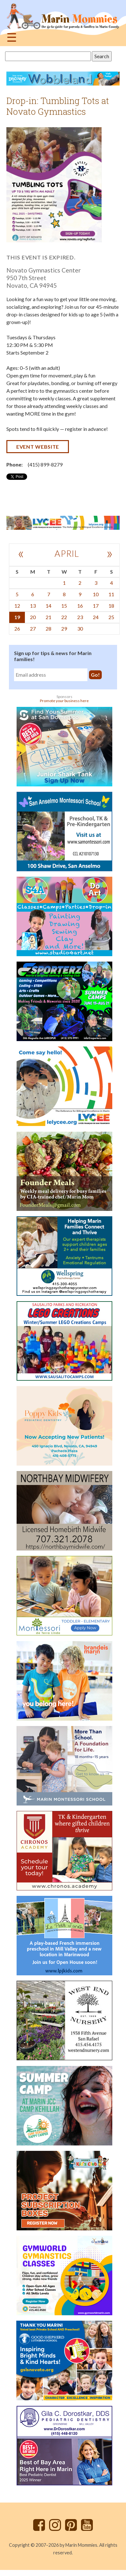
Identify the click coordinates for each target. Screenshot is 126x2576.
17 (96, 606)
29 (64, 628)
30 (80, 628)
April (67, 553)
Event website (37, 447)
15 (64, 606)
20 (33, 617)
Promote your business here (64, 700)
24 (96, 617)
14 (48, 606)
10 (96, 594)
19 (17, 617)
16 (80, 606)
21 (48, 617)
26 (17, 628)
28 (48, 628)
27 (33, 628)
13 (33, 606)
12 (17, 606)
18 (111, 606)
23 (80, 617)
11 (111, 594)
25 (111, 617)
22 (64, 617)
